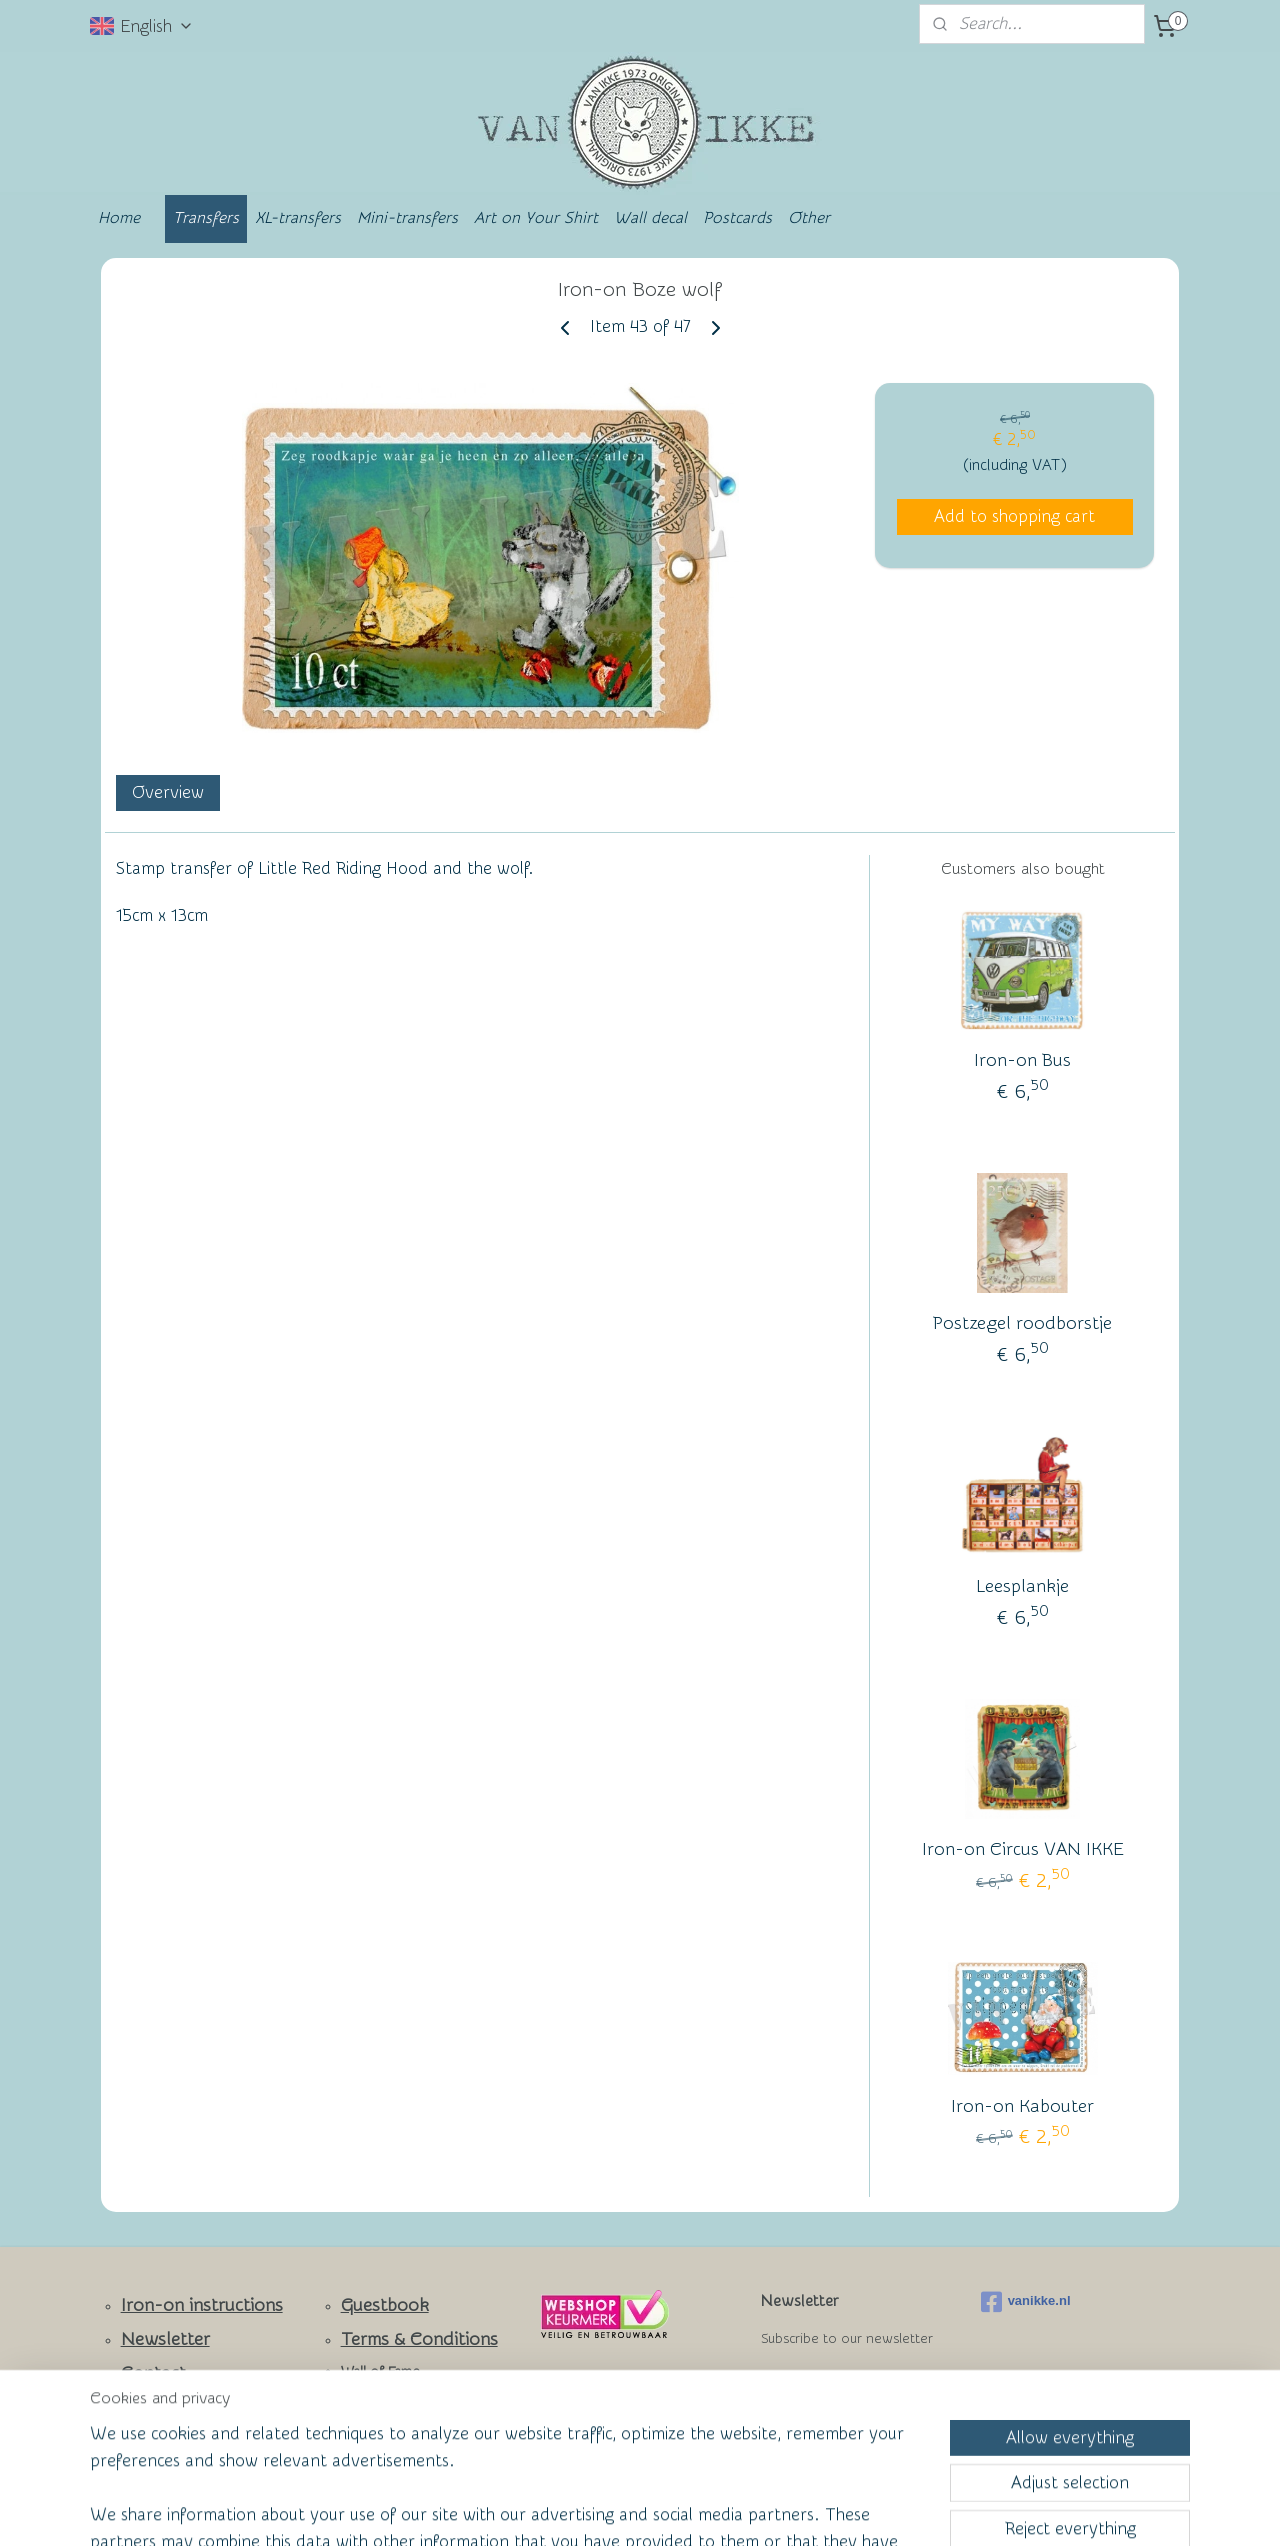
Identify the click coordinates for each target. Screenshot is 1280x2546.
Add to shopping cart (1014, 516)
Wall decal (650, 218)
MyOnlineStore (834, 2509)
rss (601, 2509)
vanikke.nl (1026, 2302)
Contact (153, 2373)
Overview (168, 792)
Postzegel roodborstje (1022, 1323)
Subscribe (811, 2389)
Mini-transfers (407, 218)
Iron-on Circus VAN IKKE (1023, 1849)
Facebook (160, 2406)
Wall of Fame (380, 2372)
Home (119, 218)
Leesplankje (1022, 1586)
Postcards (737, 218)
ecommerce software (671, 2509)
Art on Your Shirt (536, 218)
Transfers (206, 218)
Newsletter (165, 2339)
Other (809, 218)
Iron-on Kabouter (1022, 2106)
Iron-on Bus (1022, 1060)
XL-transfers (298, 218)
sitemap (563, 2509)
